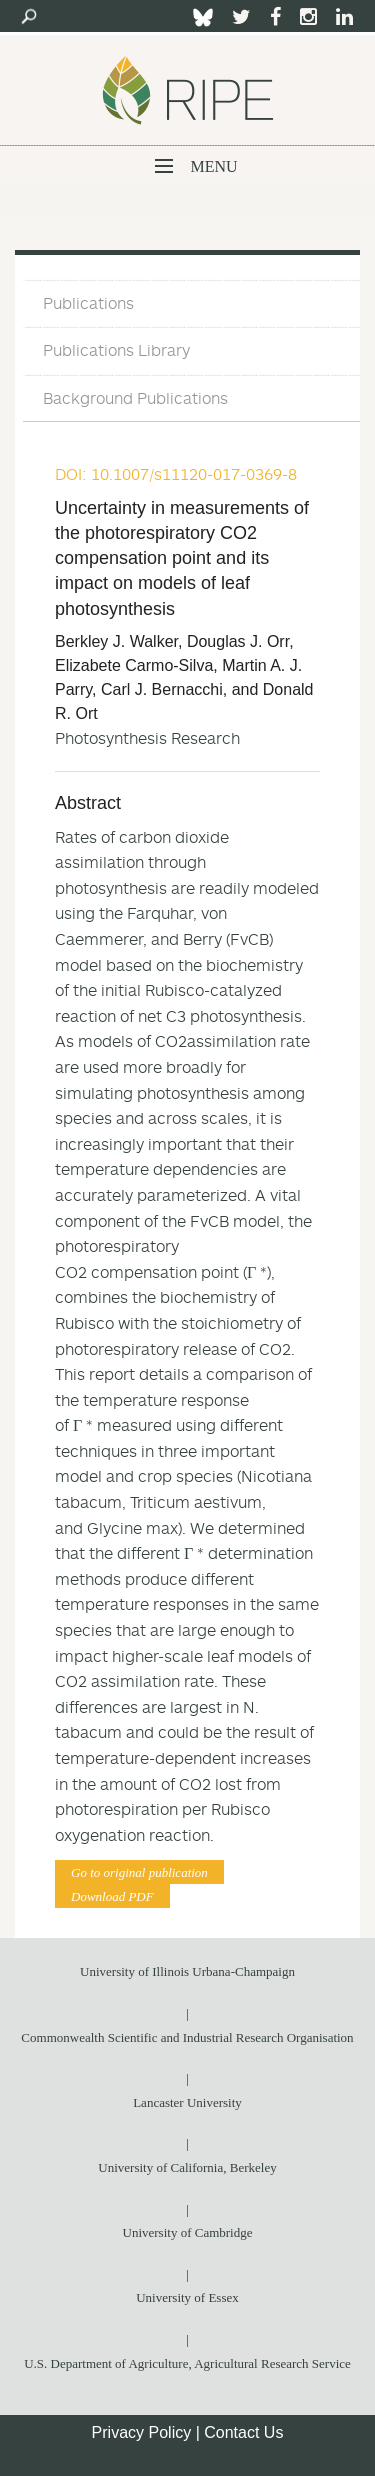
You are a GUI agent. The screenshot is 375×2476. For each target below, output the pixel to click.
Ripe (188, 90)
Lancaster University (187, 2102)
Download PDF (112, 1896)
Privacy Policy (142, 2432)
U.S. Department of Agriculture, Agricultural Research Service (187, 2363)
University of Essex (187, 2297)
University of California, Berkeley (187, 2167)
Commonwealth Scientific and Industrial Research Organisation (187, 2037)
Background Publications (135, 398)
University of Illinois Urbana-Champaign (187, 1971)
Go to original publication (139, 1872)
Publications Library (116, 350)
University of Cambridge (188, 2232)
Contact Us (243, 2432)
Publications (88, 303)
